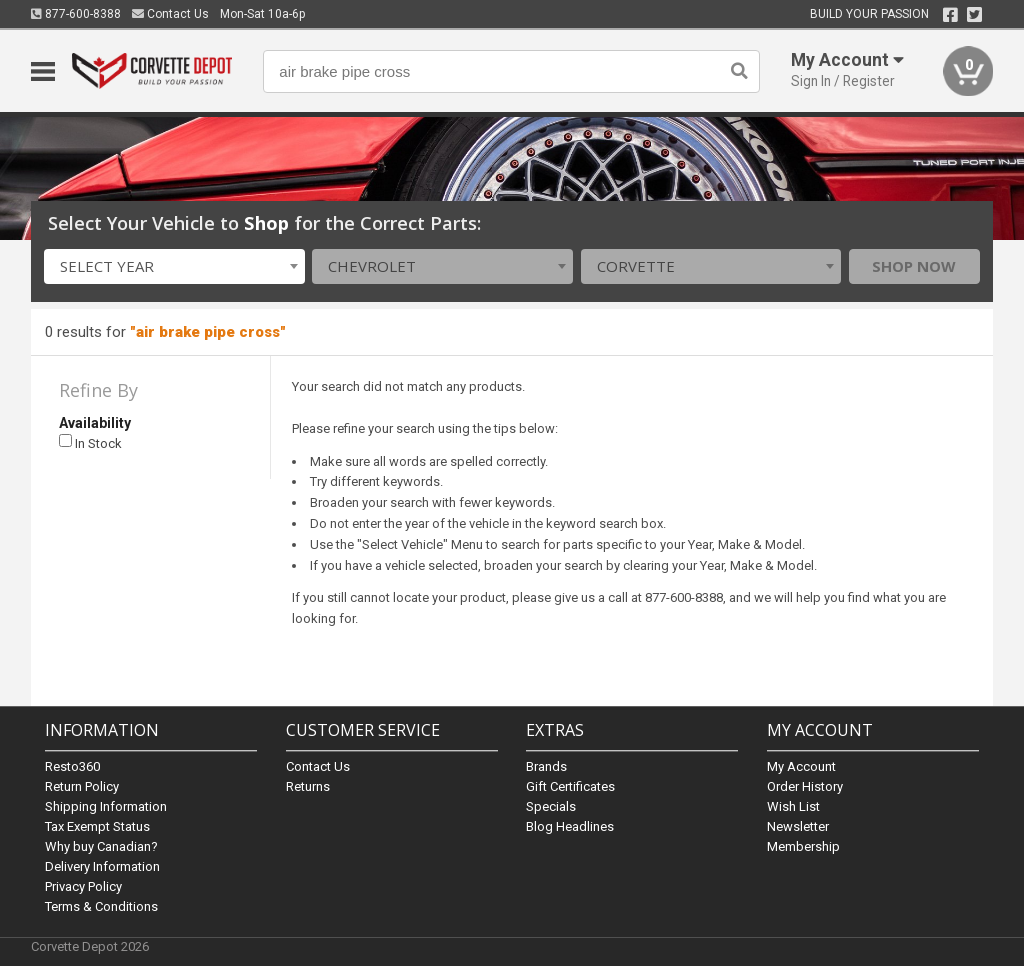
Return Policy (82, 786)
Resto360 (72, 766)
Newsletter (798, 826)
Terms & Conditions (101, 906)
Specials (551, 806)
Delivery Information (102, 866)
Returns (308, 786)
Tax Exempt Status (97, 826)
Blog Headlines (570, 826)
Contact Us (170, 14)
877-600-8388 (76, 14)
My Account (801, 766)
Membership (803, 846)
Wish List (793, 806)
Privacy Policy (83, 886)
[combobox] (174, 266)
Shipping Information (106, 806)
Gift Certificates (570, 786)
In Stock (90, 442)
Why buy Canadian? (101, 846)
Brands (546, 766)
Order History (805, 786)
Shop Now (914, 266)
